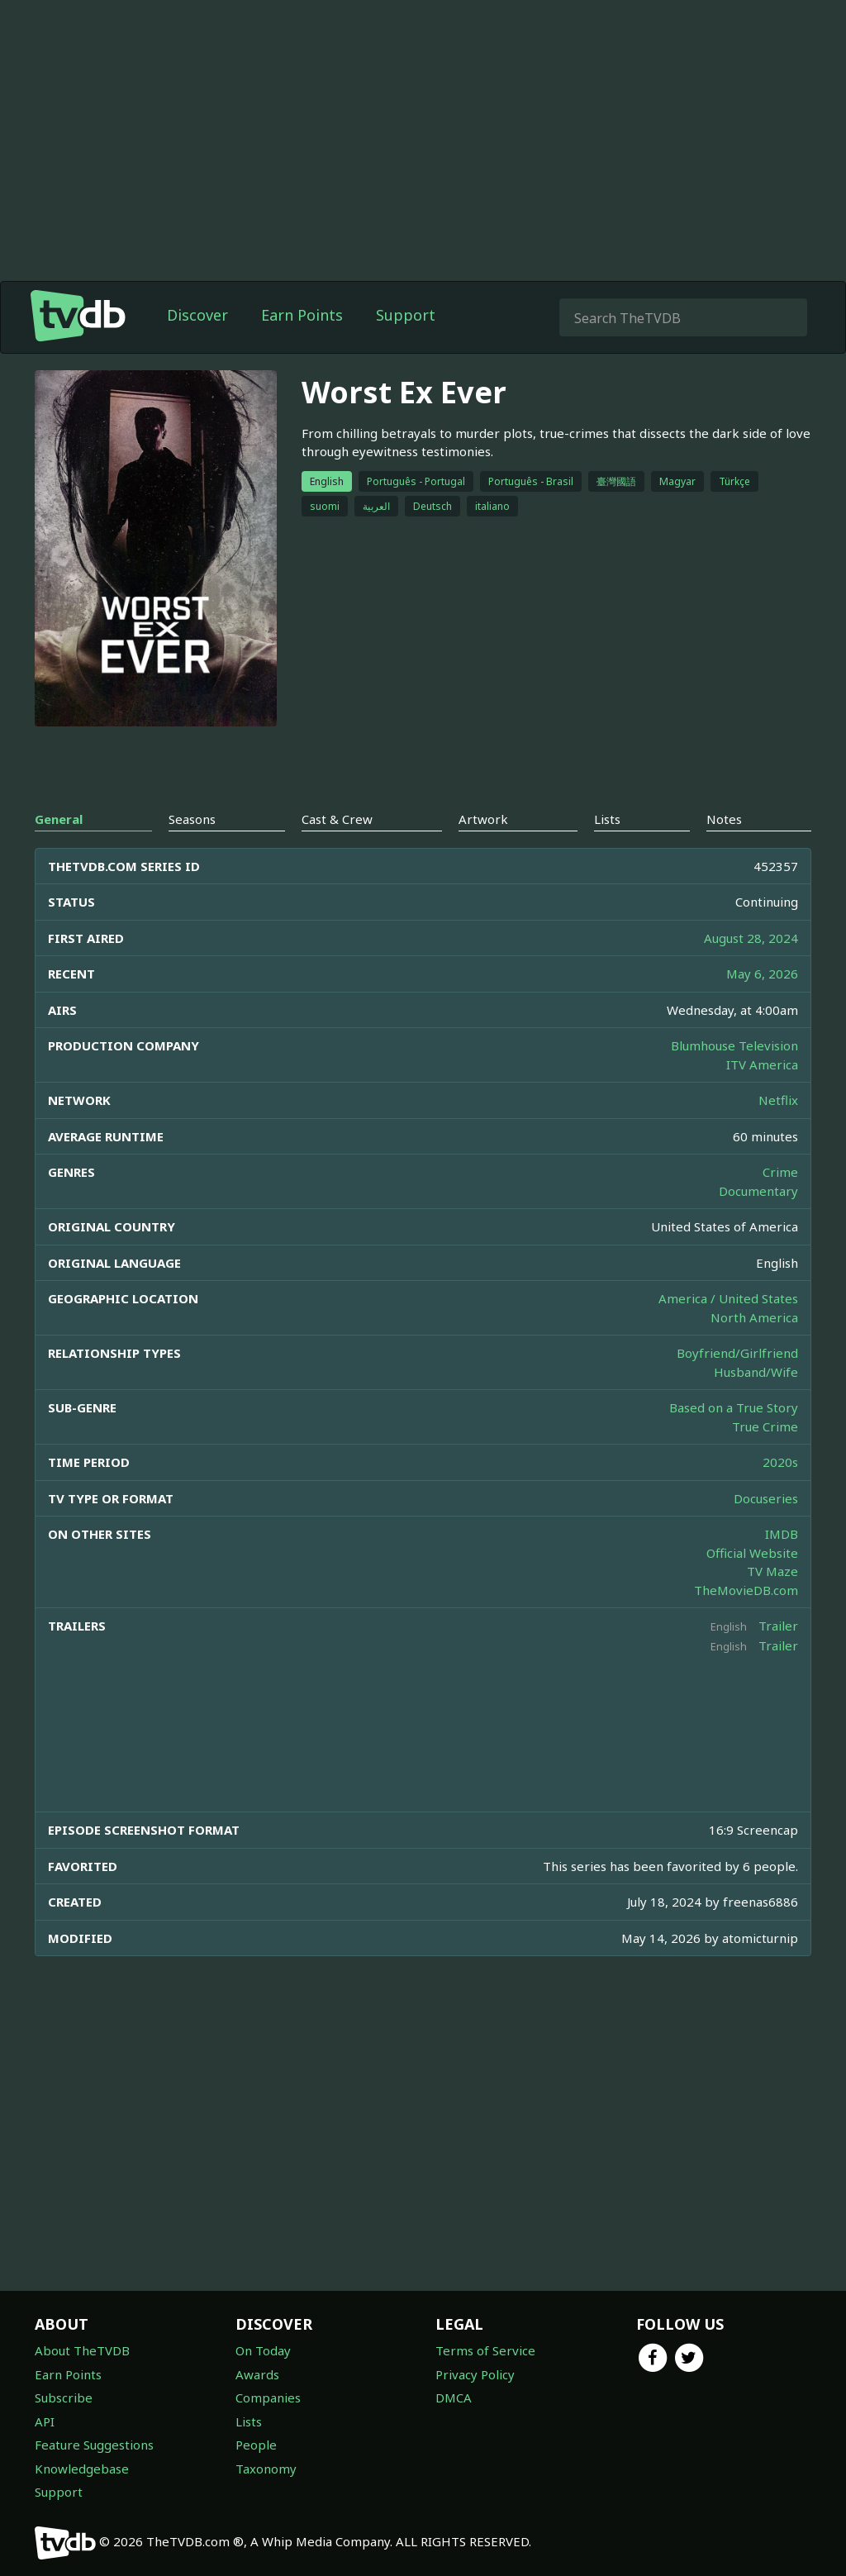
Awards (257, 2374)
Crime (780, 1172)
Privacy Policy (475, 2374)
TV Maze (772, 1571)
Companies (268, 2397)
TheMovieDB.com (746, 1590)
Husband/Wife (756, 1372)
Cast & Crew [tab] (337, 819)
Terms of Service (485, 2350)
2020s (780, 1462)
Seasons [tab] (192, 819)
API (45, 2421)
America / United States (728, 1298)
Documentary (758, 1191)
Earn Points (302, 315)
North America (754, 1317)
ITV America (762, 1064)
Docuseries (766, 1498)
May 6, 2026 (762, 973)
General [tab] (59, 819)
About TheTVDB (82, 2350)
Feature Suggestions (94, 2444)
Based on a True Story (733, 1407)
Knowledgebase (82, 2468)
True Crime (765, 1426)
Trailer (778, 1625)
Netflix (778, 1100)
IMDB (781, 1534)
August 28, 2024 (751, 938)
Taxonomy (266, 2468)
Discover (197, 315)
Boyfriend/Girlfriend (737, 1353)
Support (405, 315)
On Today (263, 2350)
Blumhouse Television (734, 1045)
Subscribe (64, 2397)
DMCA (453, 2397)
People (256, 2444)
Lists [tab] (607, 819)
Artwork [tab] (483, 819)
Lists (248, 2421)
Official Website (752, 1553)
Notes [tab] (724, 819)
